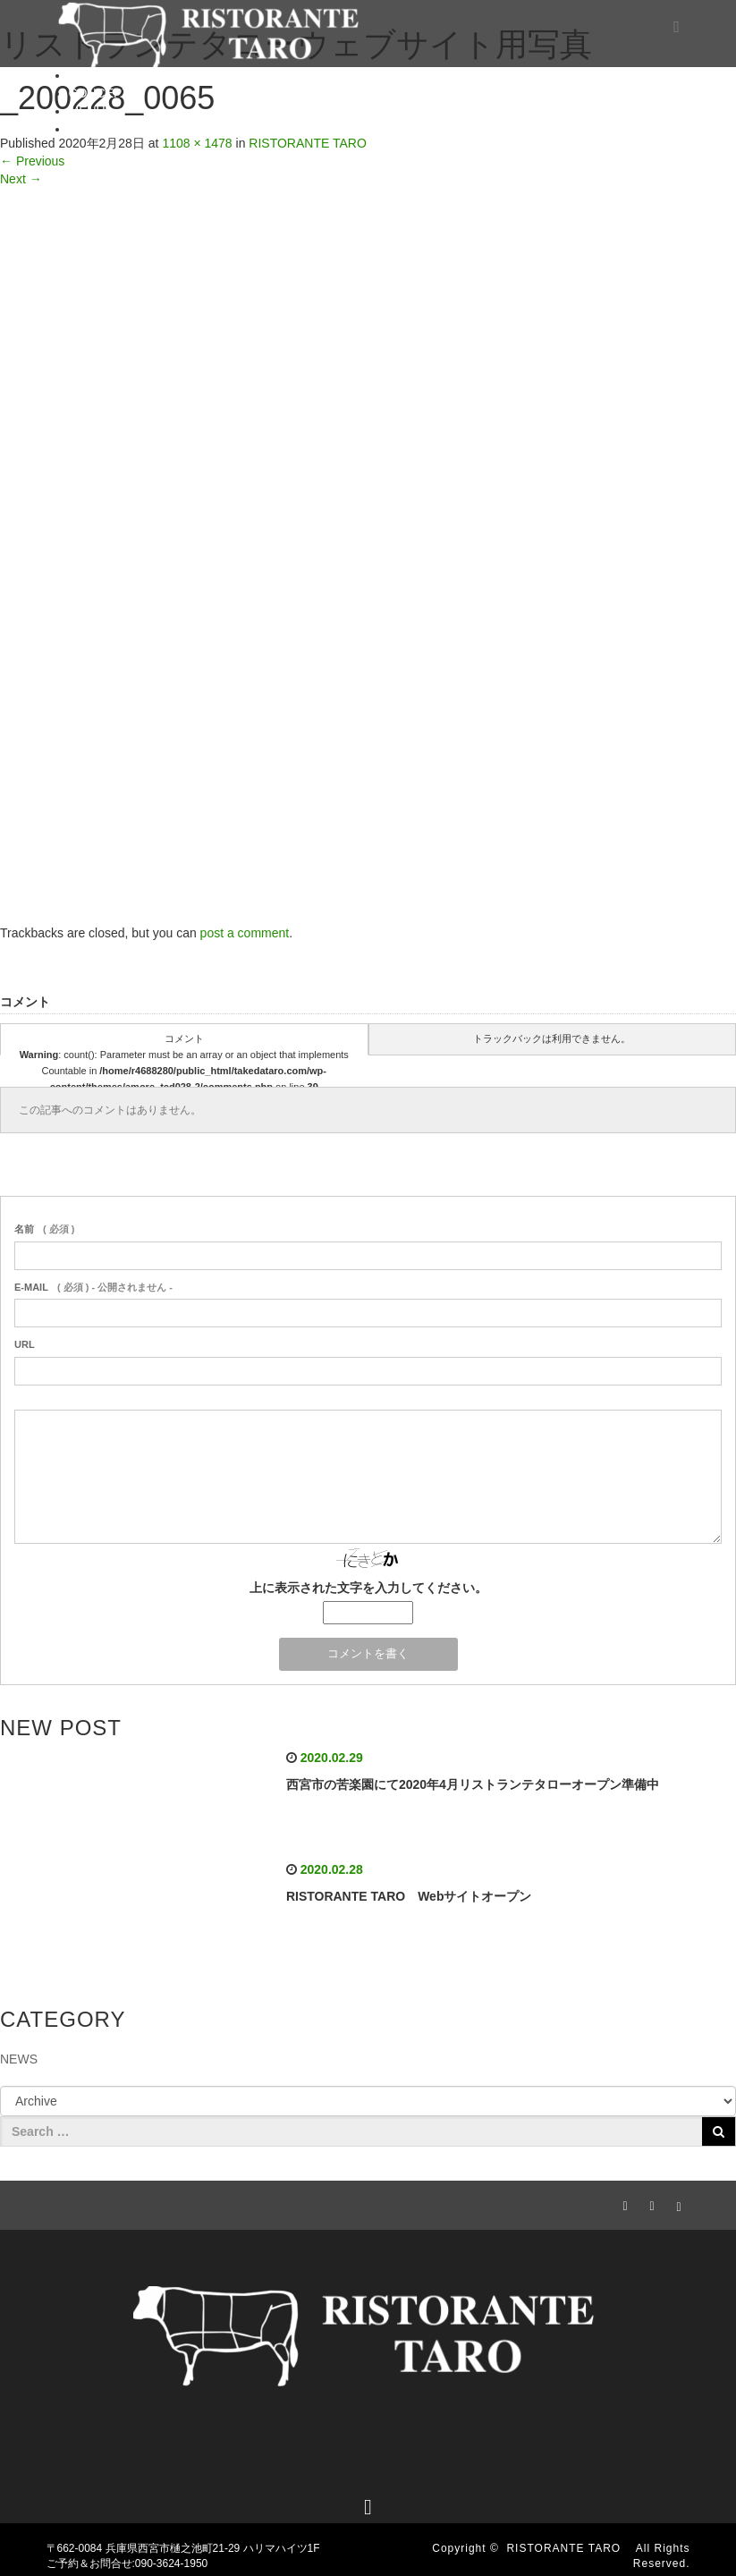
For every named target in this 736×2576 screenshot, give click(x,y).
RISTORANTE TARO (569, 2548)
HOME (87, 75)
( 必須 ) (44, 1229)
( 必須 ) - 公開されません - (93, 1287)
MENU (87, 111)
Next (21, 179)
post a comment (245, 933)
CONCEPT (99, 93)
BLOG (86, 129)
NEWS (19, 2059)
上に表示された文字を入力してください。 (368, 1587)
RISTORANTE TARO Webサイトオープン (409, 1896)
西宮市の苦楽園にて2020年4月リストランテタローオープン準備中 (472, 1784)
